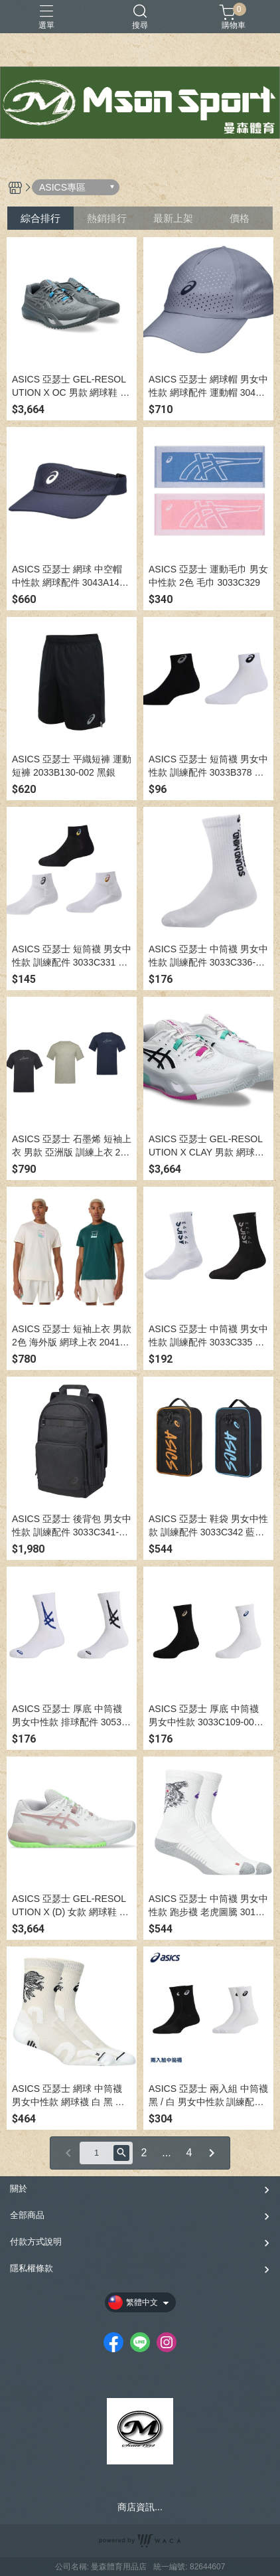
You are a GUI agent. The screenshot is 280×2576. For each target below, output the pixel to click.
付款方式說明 (36, 2242)
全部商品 (27, 2215)
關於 (18, 2188)
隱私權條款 (31, 2268)
